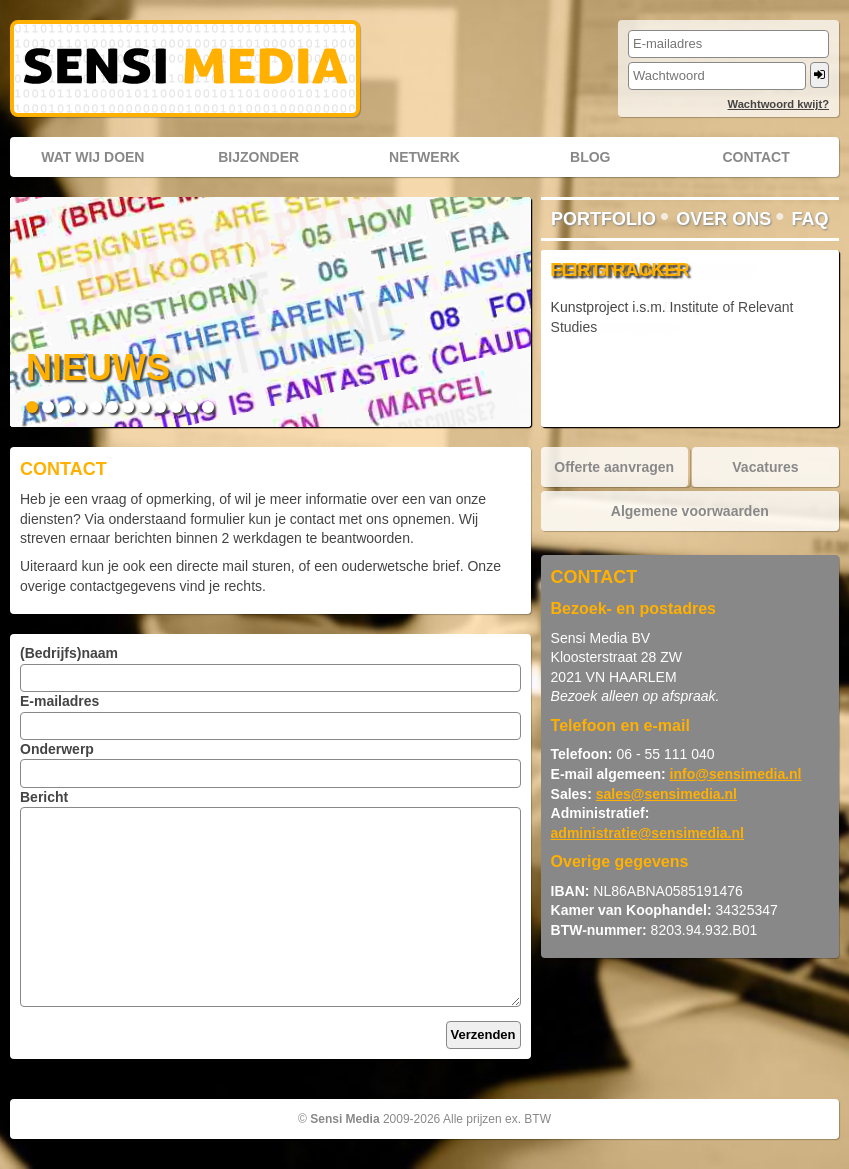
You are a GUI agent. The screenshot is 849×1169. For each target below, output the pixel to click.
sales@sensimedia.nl (666, 794)
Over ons (723, 219)
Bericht (44, 797)
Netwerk (424, 157)
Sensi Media (344, 1119)
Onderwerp (57, 749)
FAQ (810, 219)
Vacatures (765, 467)
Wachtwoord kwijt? (778, 104)
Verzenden (483, 1034)
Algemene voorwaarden (690, 511)
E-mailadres (59, 701)
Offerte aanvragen (614, 467)
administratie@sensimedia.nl (647, 833)
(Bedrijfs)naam (69, 653)
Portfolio (603, 219)
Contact (755, 157)
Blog (590, 157)
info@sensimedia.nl (736, 774)
